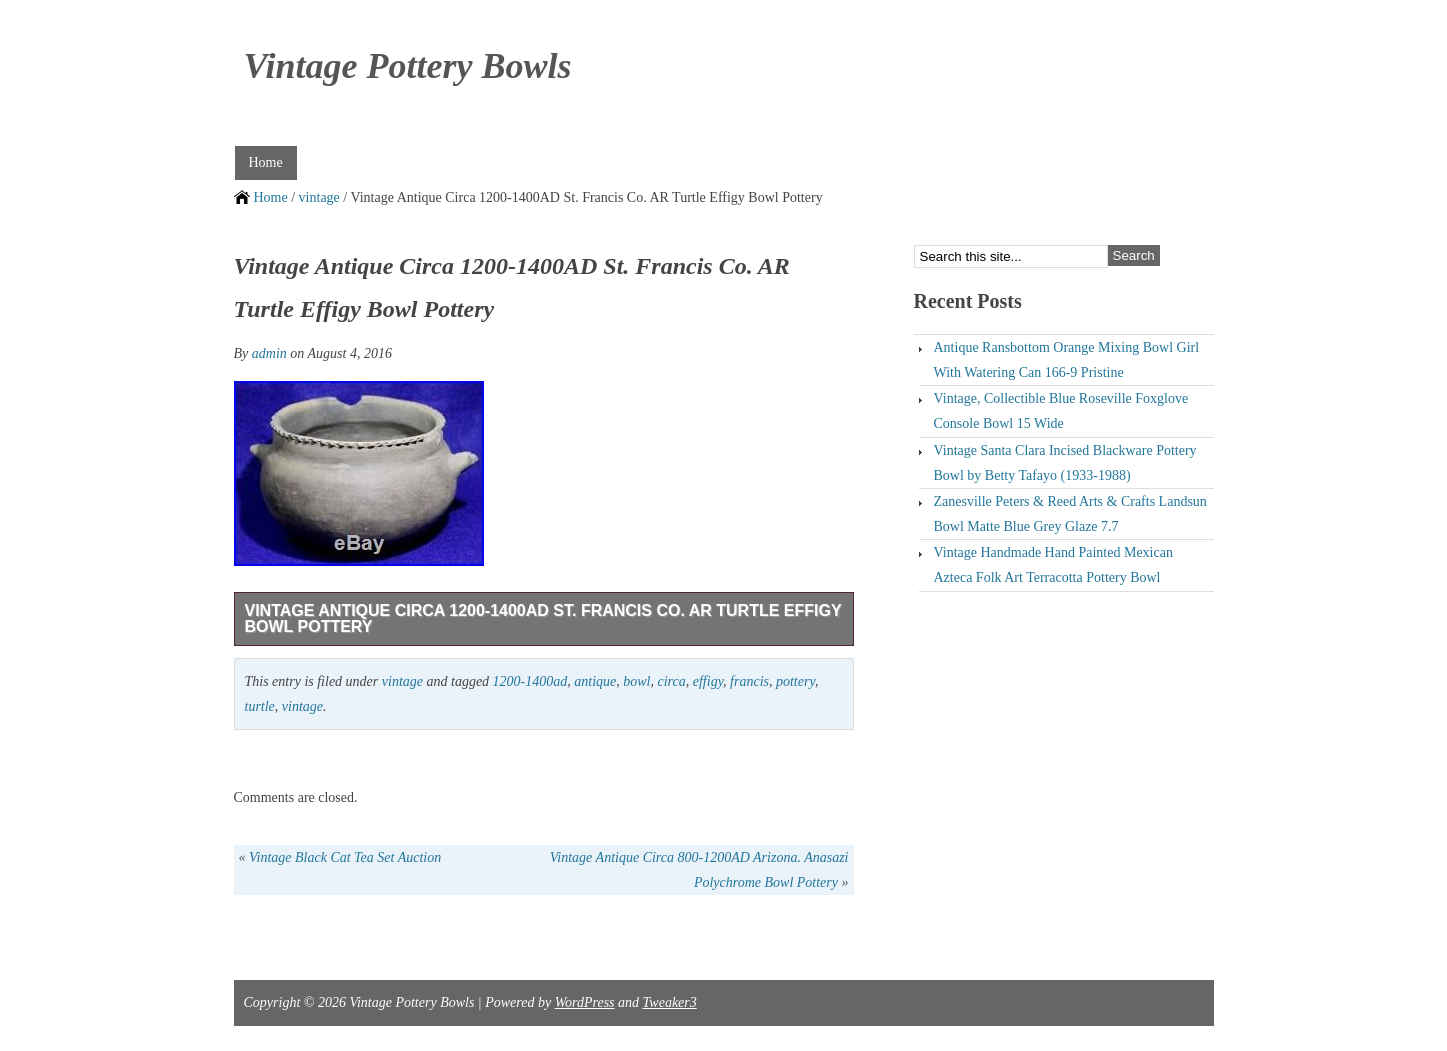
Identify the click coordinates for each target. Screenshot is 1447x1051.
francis (749, 681)
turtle (260, 706)
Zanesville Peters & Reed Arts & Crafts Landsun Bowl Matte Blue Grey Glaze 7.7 (1070, 514)
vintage (319, 197)
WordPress (585, 1002)
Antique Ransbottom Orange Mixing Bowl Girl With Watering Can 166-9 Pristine (1067, 360)
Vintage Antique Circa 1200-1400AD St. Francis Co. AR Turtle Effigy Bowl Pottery (543, 618)
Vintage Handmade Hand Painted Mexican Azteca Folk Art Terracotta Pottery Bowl (1053, 565)
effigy (708, 681)
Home (266, 162)
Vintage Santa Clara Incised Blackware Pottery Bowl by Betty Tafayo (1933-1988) (1065, 463)
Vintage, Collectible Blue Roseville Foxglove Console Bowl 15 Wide (1061, 411)
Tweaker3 (670, 1002)
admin (269, 353)
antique (595, 681)
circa (672, 681)
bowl (636, 681)
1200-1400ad (530, 681)
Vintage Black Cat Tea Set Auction (345, 857)
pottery (795, 681)
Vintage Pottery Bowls (408, 66)
